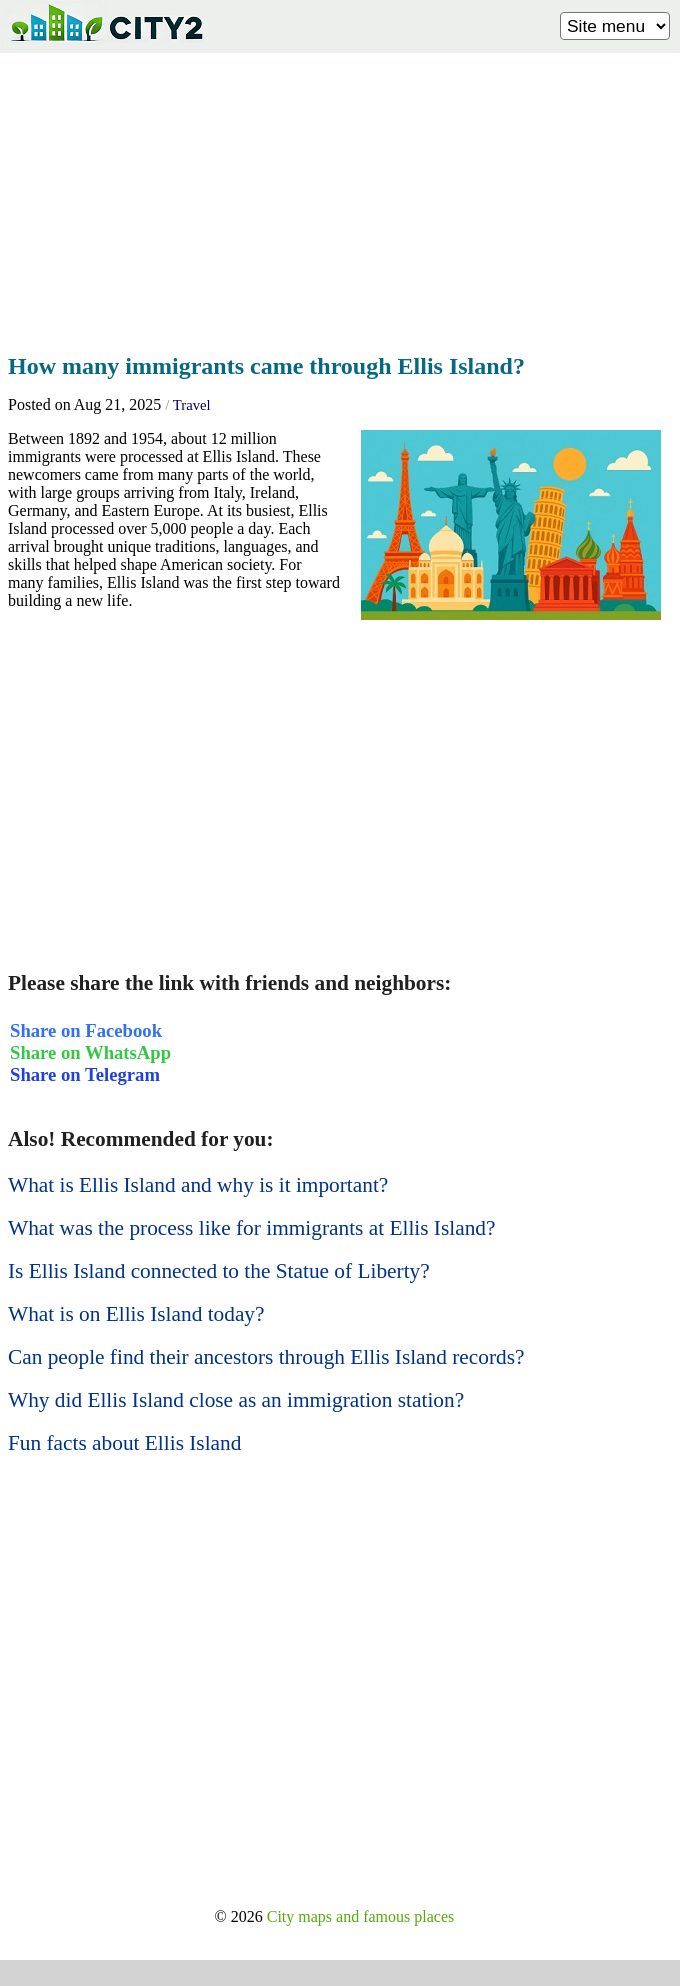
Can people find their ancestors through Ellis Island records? (266, 1357)
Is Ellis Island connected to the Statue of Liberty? (219, 1271)
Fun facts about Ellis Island (124, 1443)
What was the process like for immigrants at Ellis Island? (251, 1228)
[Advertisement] (340, 197)
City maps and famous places (361, 1916)
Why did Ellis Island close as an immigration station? (236, 1400)
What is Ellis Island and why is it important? (198, 1185)
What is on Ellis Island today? (136, 1314)
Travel (192, 405)
